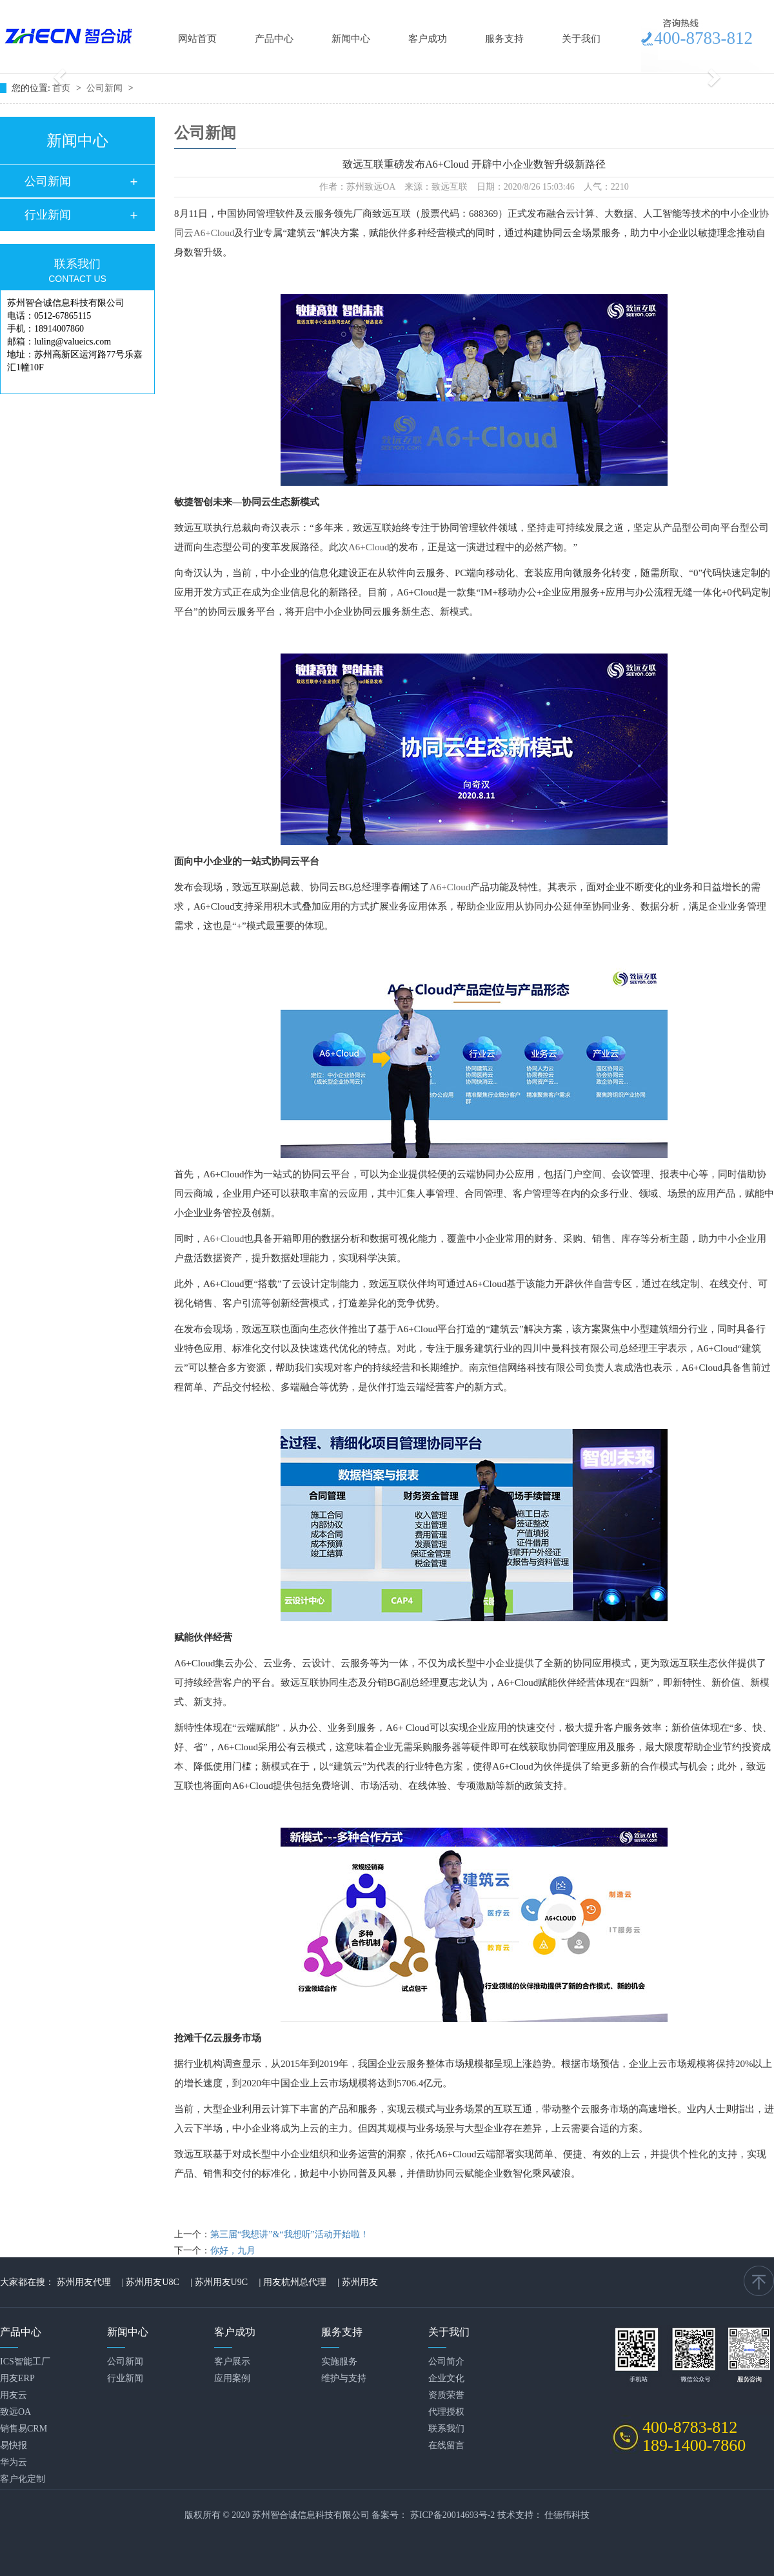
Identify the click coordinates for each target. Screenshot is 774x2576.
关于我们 (581, 39)
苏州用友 (360, 2282)
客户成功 (427, 39)
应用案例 (232, 2378)
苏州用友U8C (152, 2282)
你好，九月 (232, 2250)
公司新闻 (105, 88)
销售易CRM (23, 2428)
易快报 (13, 2445)
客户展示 (232, 2361)
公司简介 (446, 2361)
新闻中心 (351, 39)
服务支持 (504, 39)
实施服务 (339, 2361)
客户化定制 (22, 2479)
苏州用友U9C (221, 2282)
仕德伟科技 (567, 2515)
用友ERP (17, 2378)
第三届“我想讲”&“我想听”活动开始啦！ (289, 2234)
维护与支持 (343, 2378)
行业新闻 (48, 214)
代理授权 (446, 2412)
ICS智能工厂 (25, 2361)
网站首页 (197, 39)
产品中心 (274, 39)
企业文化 (446, 2378)
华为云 (13, 2462)
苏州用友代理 (84, 2282)
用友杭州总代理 (294, 2282)
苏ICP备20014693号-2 (452, 2515)
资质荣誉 (446, 2395)
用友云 (13, 2395)
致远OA (15, 2412)
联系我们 (446, 2428)
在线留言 (446, 2445)
